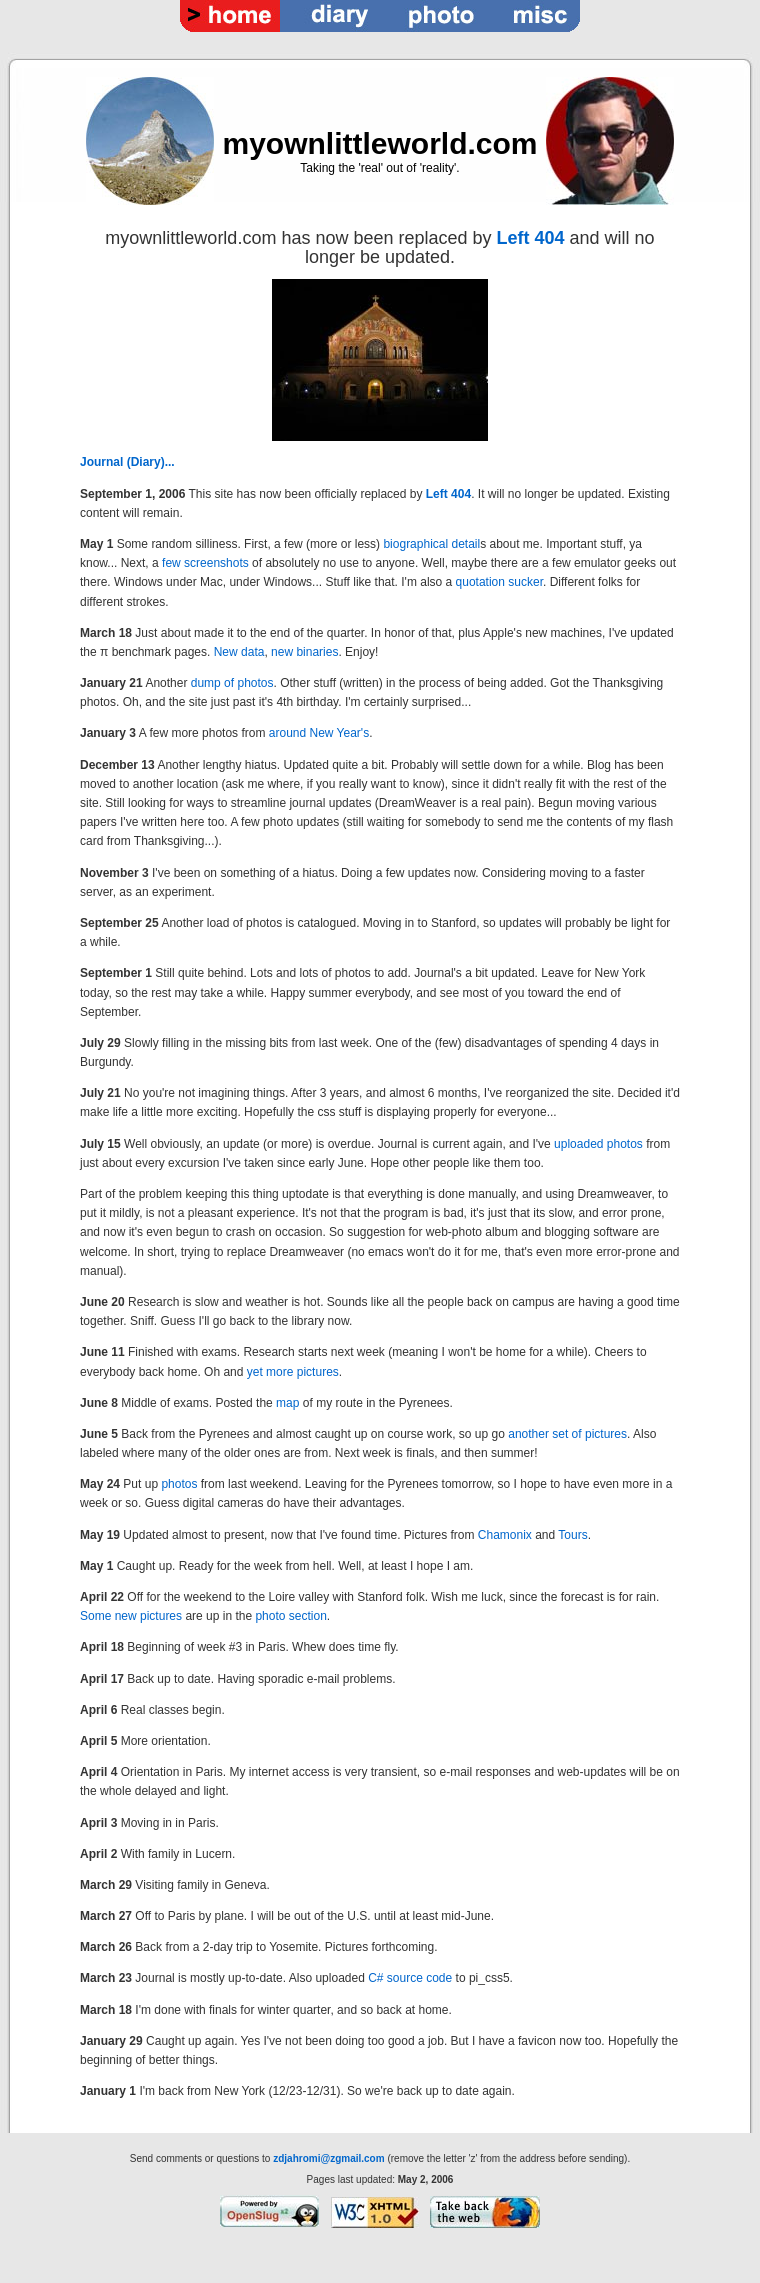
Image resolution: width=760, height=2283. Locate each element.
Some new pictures (131, 1616)
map (287, 1403)
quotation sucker (499, 582)
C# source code (410, 1978)
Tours (572, 1535)
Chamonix (505, 1535)
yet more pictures (293, 1372)
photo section (290, 1616)
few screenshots (205, 563)
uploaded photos (598, 1144)
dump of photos (232, 683)
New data (239, 652)
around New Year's (319, 733)
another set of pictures (567, 1434)
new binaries (304, 652)
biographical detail (431, 544)
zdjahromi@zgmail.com (328, 2158)
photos (179, 1484)
